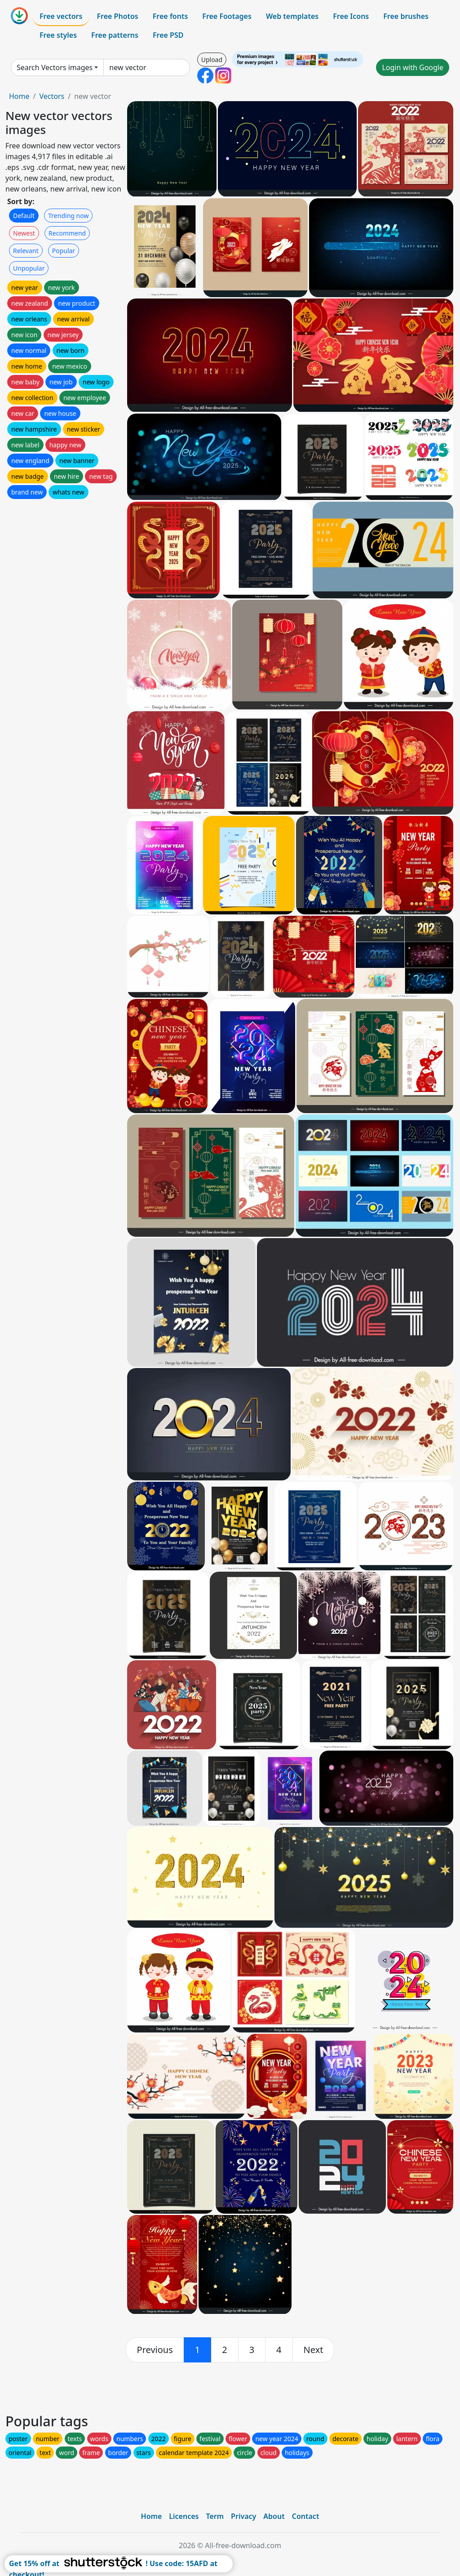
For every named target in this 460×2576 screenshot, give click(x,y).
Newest (24, 233)
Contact (305, 2516)
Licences (184, 2516)
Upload (211, 59)
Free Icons (351, 16)
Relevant (26, 250)
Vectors (51, 96)
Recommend (67, 233)
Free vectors (61, 16)
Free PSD (168, 35)
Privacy (243, 2516)
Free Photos (117, 16)
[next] (313, 2349)
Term (215, 2516)
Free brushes (406, 16)
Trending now (68, 215)
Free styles (58, 35)
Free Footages (227, 16)
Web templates (292, 16)
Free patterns (114, 35)
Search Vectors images (55, 67)
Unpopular (28, 268)
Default (24, 215)
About (273, 2516)
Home (19, 96)
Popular (63, 250)
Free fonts (170, 16)
